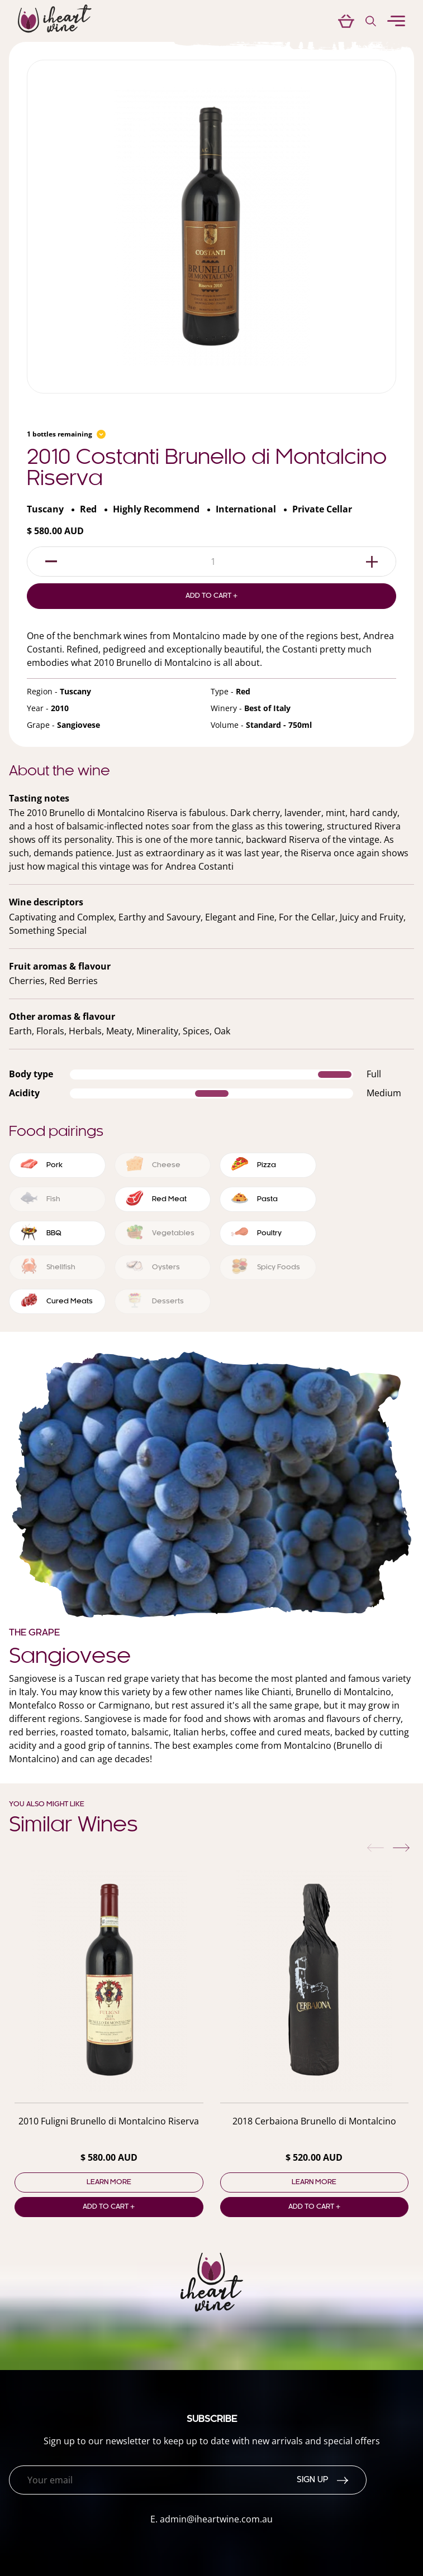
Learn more (109, 2182)
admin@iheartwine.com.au (216, 2519)
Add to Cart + (211, 596)
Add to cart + (109, 2207)
